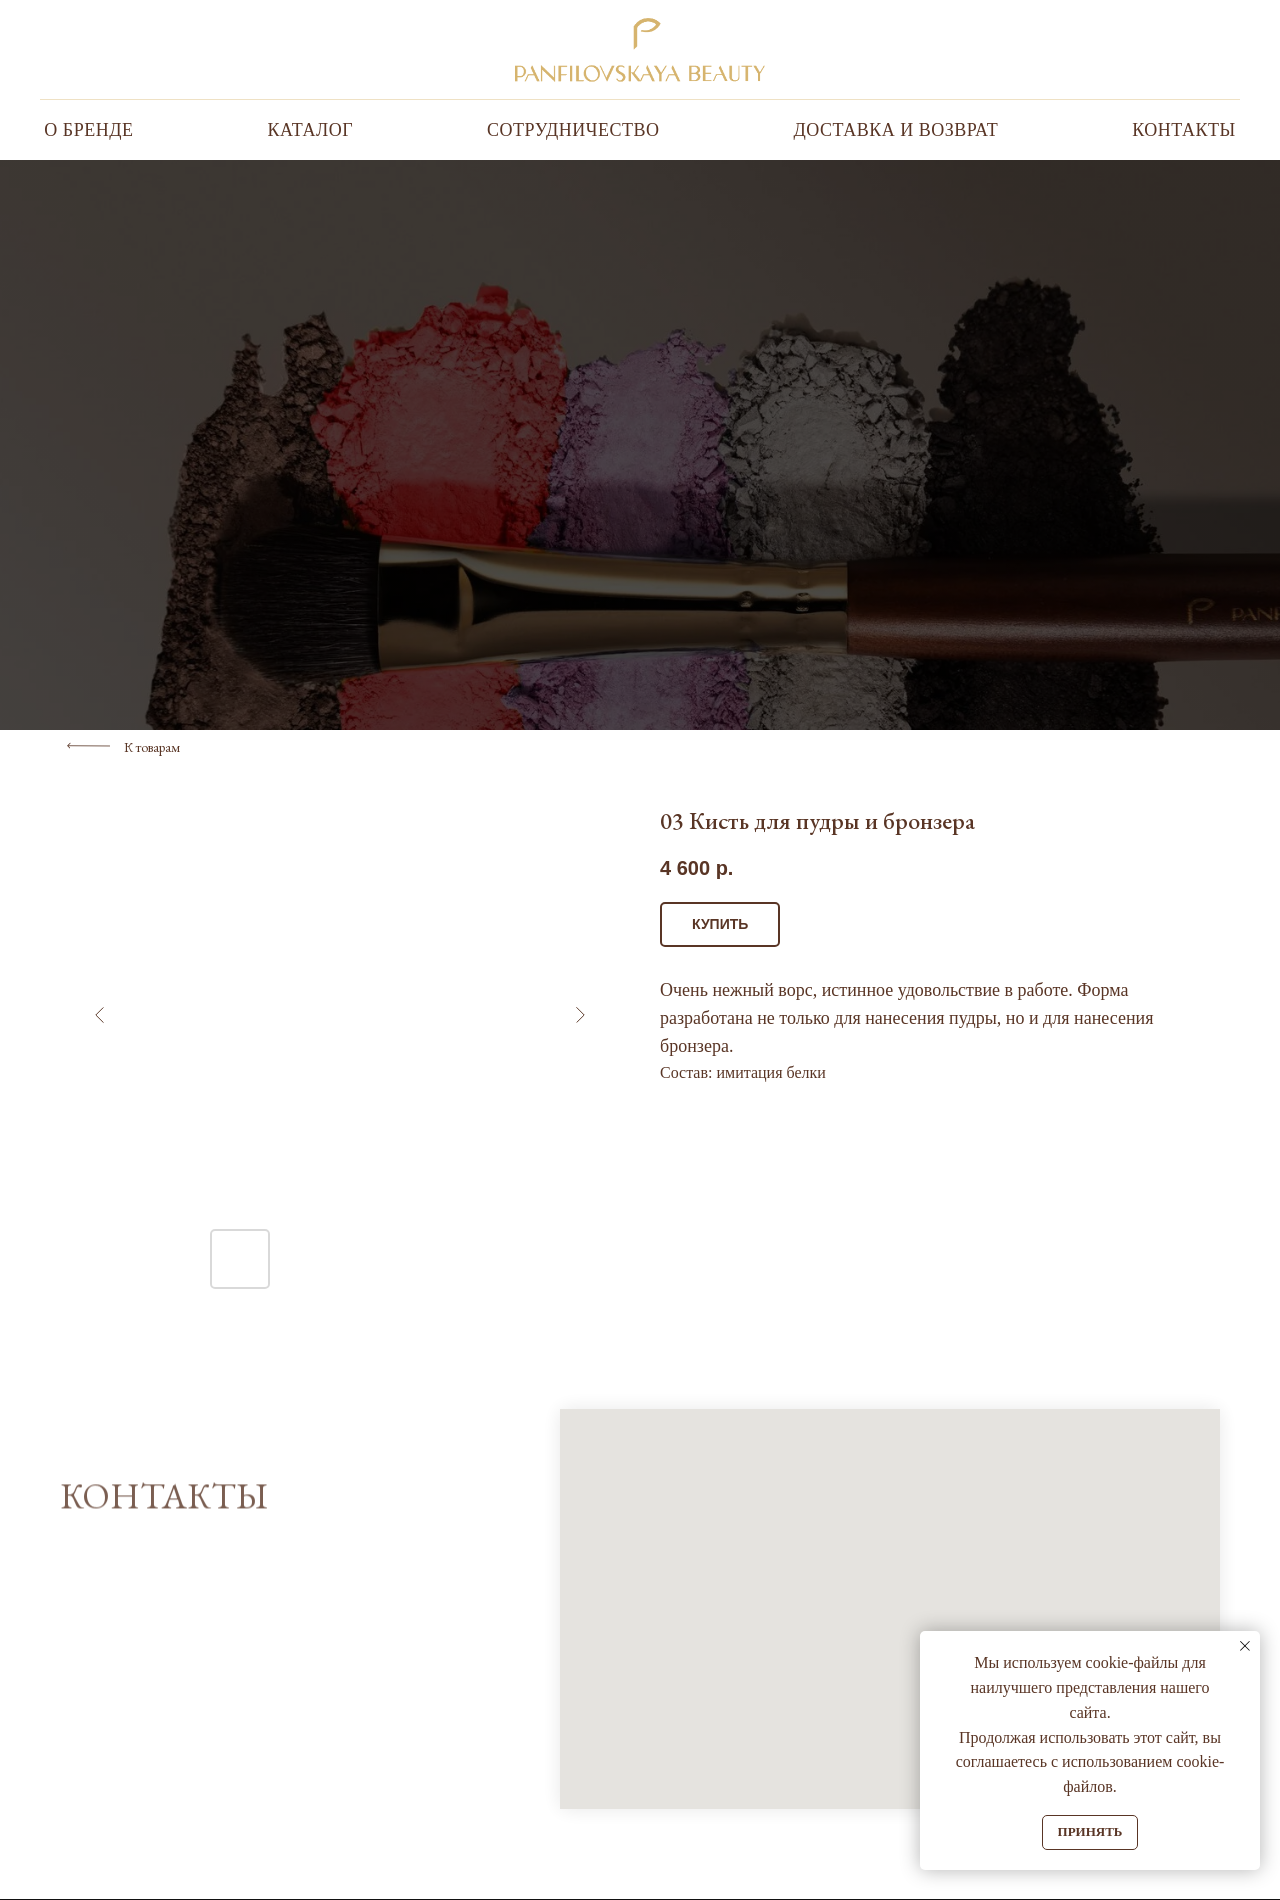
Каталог (310, 130)
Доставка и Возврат (896, 130)
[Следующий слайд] (580, 1015)
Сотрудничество (573, 130)
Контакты (1183, 130)
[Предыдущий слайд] (100, 1015)
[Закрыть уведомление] (1245, 1646)
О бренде (88, 130)
